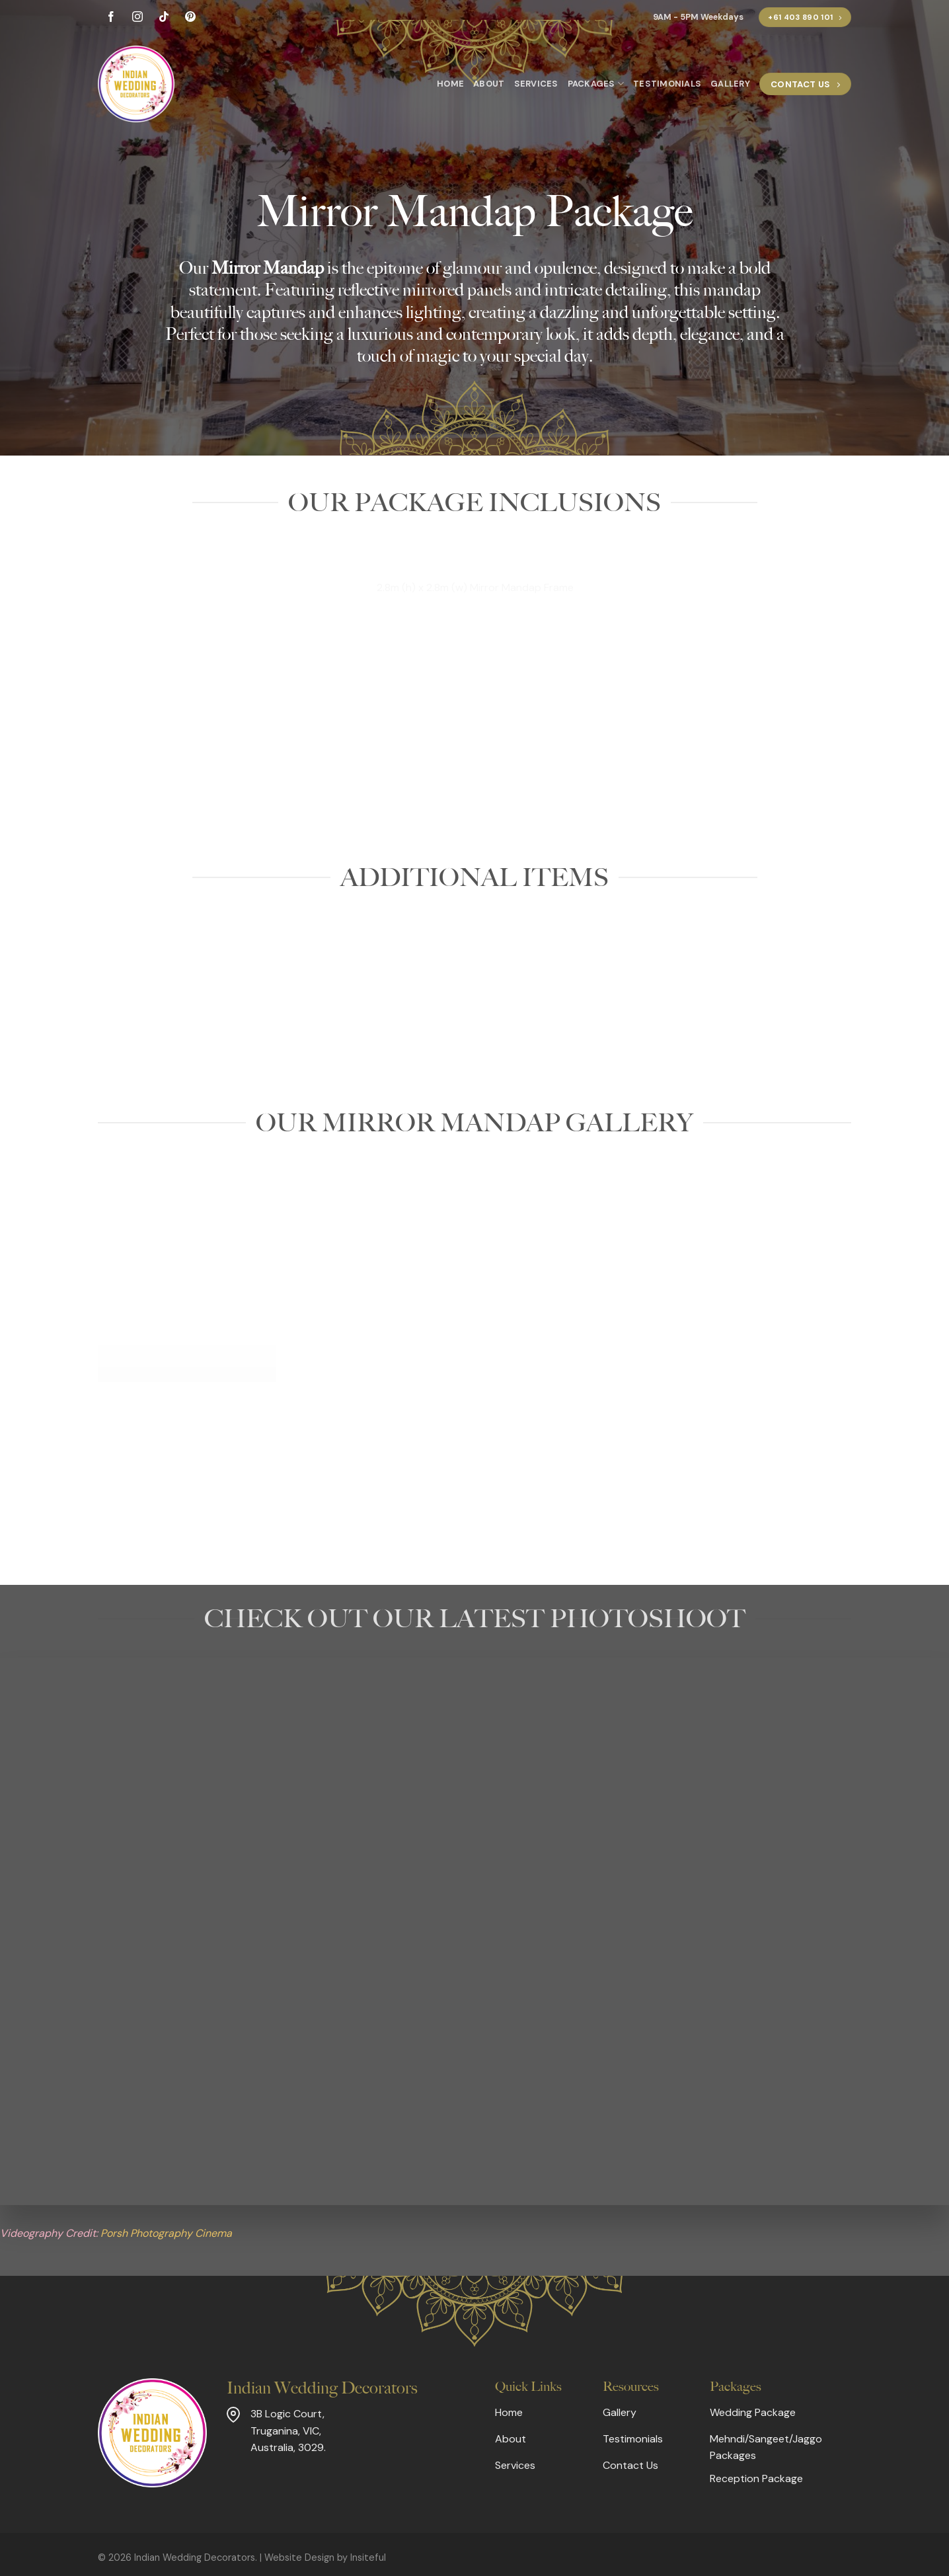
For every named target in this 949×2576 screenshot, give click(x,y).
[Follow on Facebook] (111, 17)
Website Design (299, 2557)
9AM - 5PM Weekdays (698, 16)
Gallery (730, 83)
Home (450, 83)
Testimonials (667, 83)
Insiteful (368, 2557)
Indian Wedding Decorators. (195, 2557)
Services (536, 83)
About (488, 83)
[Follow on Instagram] (137, 17)
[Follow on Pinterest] (190, 17)
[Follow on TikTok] (164, 17)
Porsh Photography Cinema (166, 2233)
